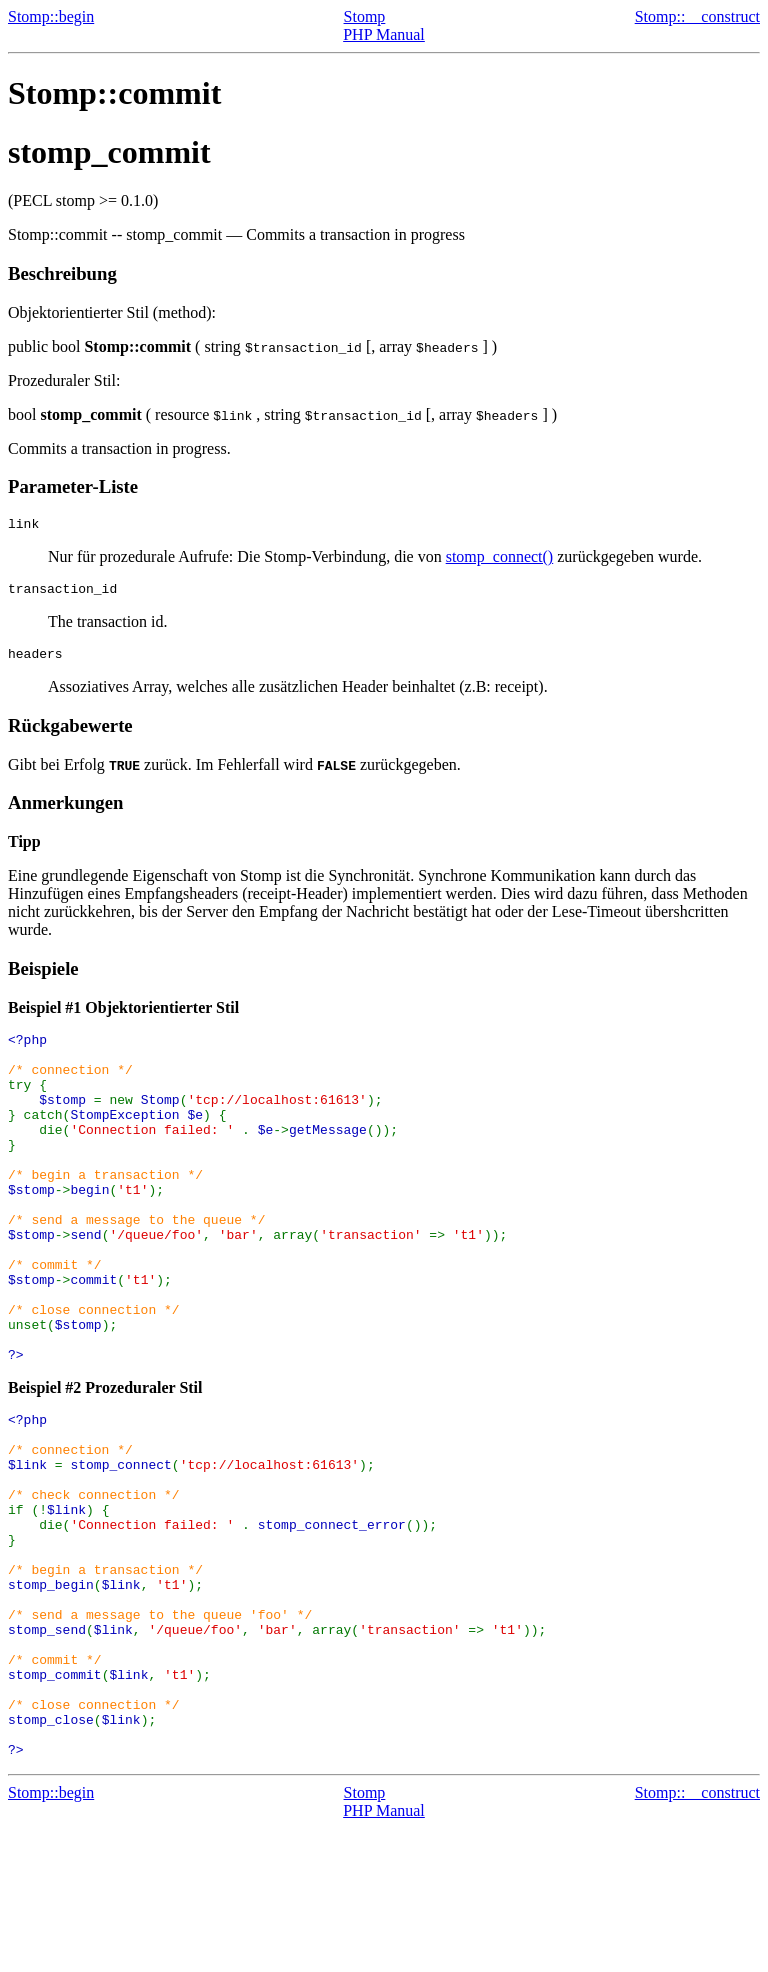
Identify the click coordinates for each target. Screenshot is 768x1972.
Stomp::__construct (697, 16)
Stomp (365, 16)
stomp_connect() (500, 559)
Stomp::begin (51, 16)
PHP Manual (384, 34)
